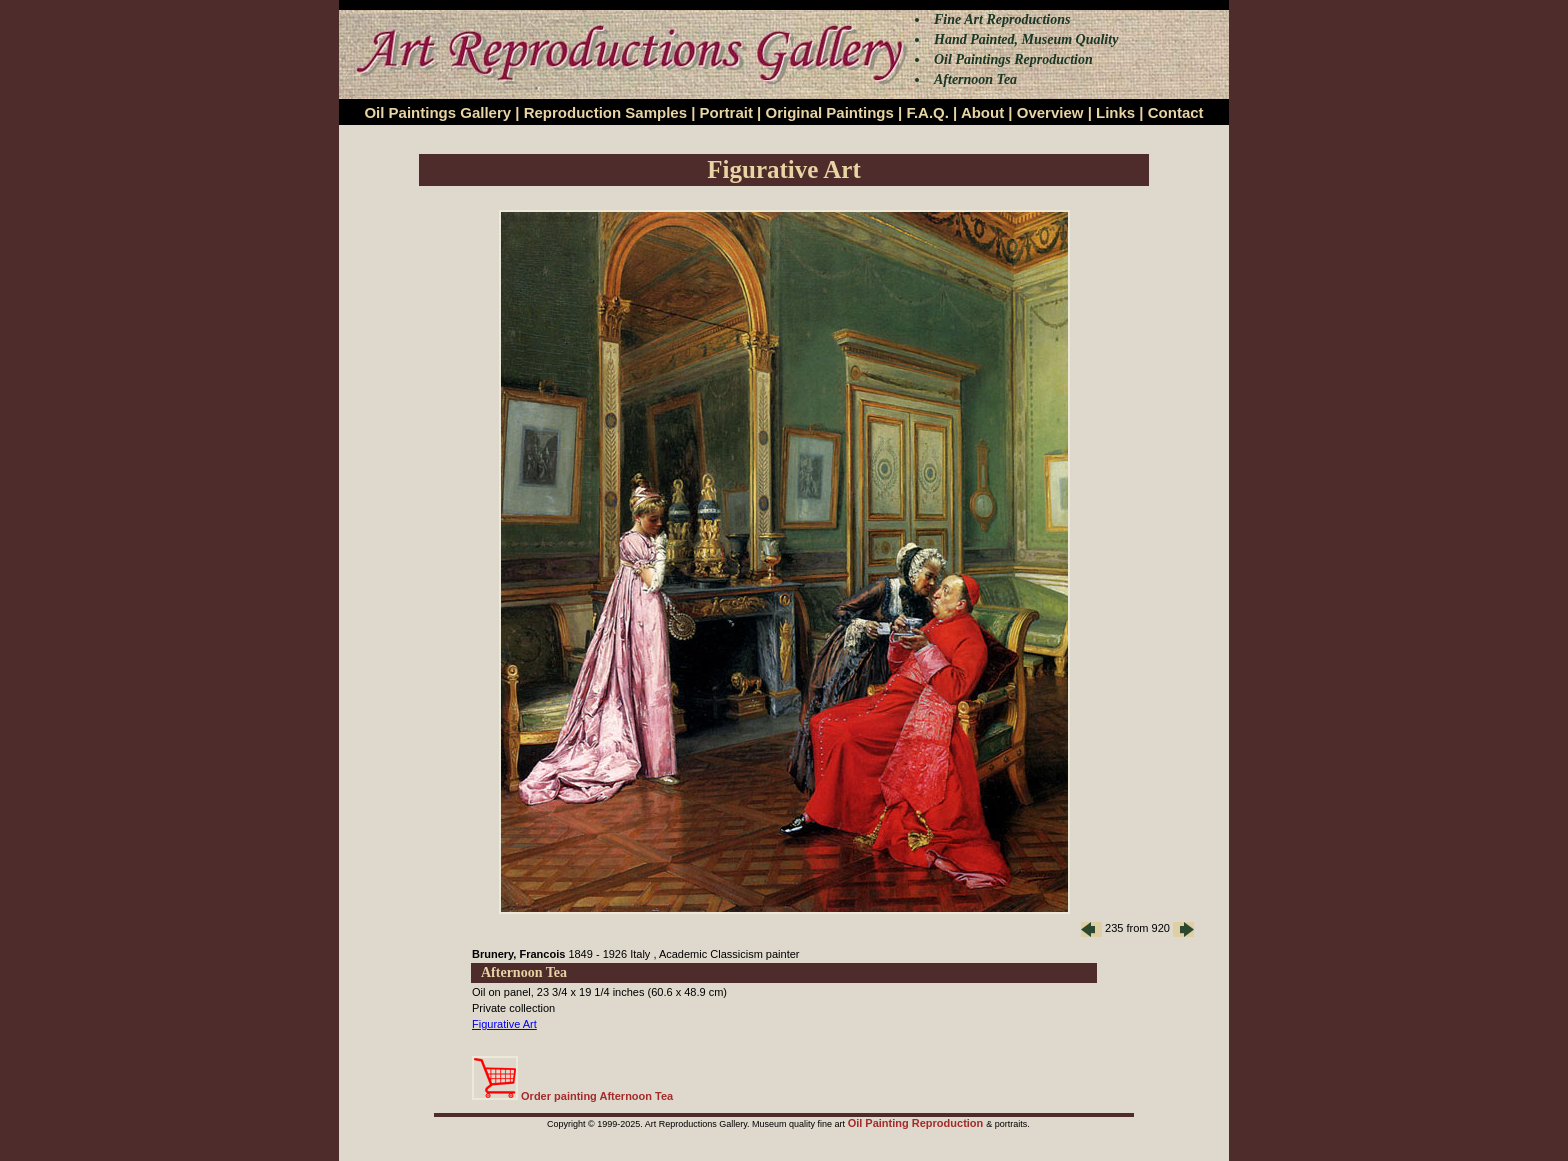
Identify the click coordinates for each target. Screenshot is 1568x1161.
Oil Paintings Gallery (437, 112)
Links (1115, 112)
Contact (1176, 112)
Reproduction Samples (605, 112)
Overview (1050, 112)
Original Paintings (829, 112)
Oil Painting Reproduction (917, 1123)
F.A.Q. (927, 112)
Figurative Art (504, 1024)
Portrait (726, 112)
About (982, 112)
